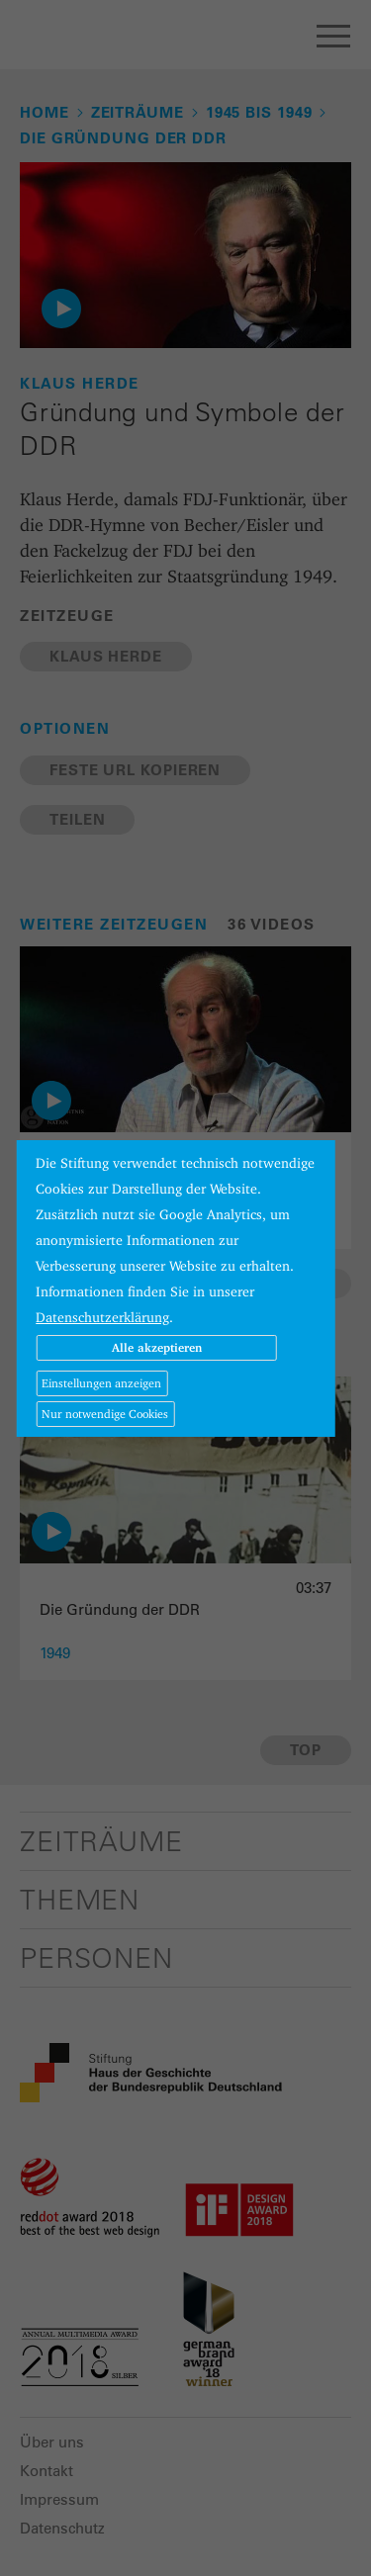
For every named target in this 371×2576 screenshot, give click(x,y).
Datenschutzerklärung (102, 1317)
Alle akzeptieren (157, 1347)
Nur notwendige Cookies (105, 1413)
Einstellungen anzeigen (101, 1383)
